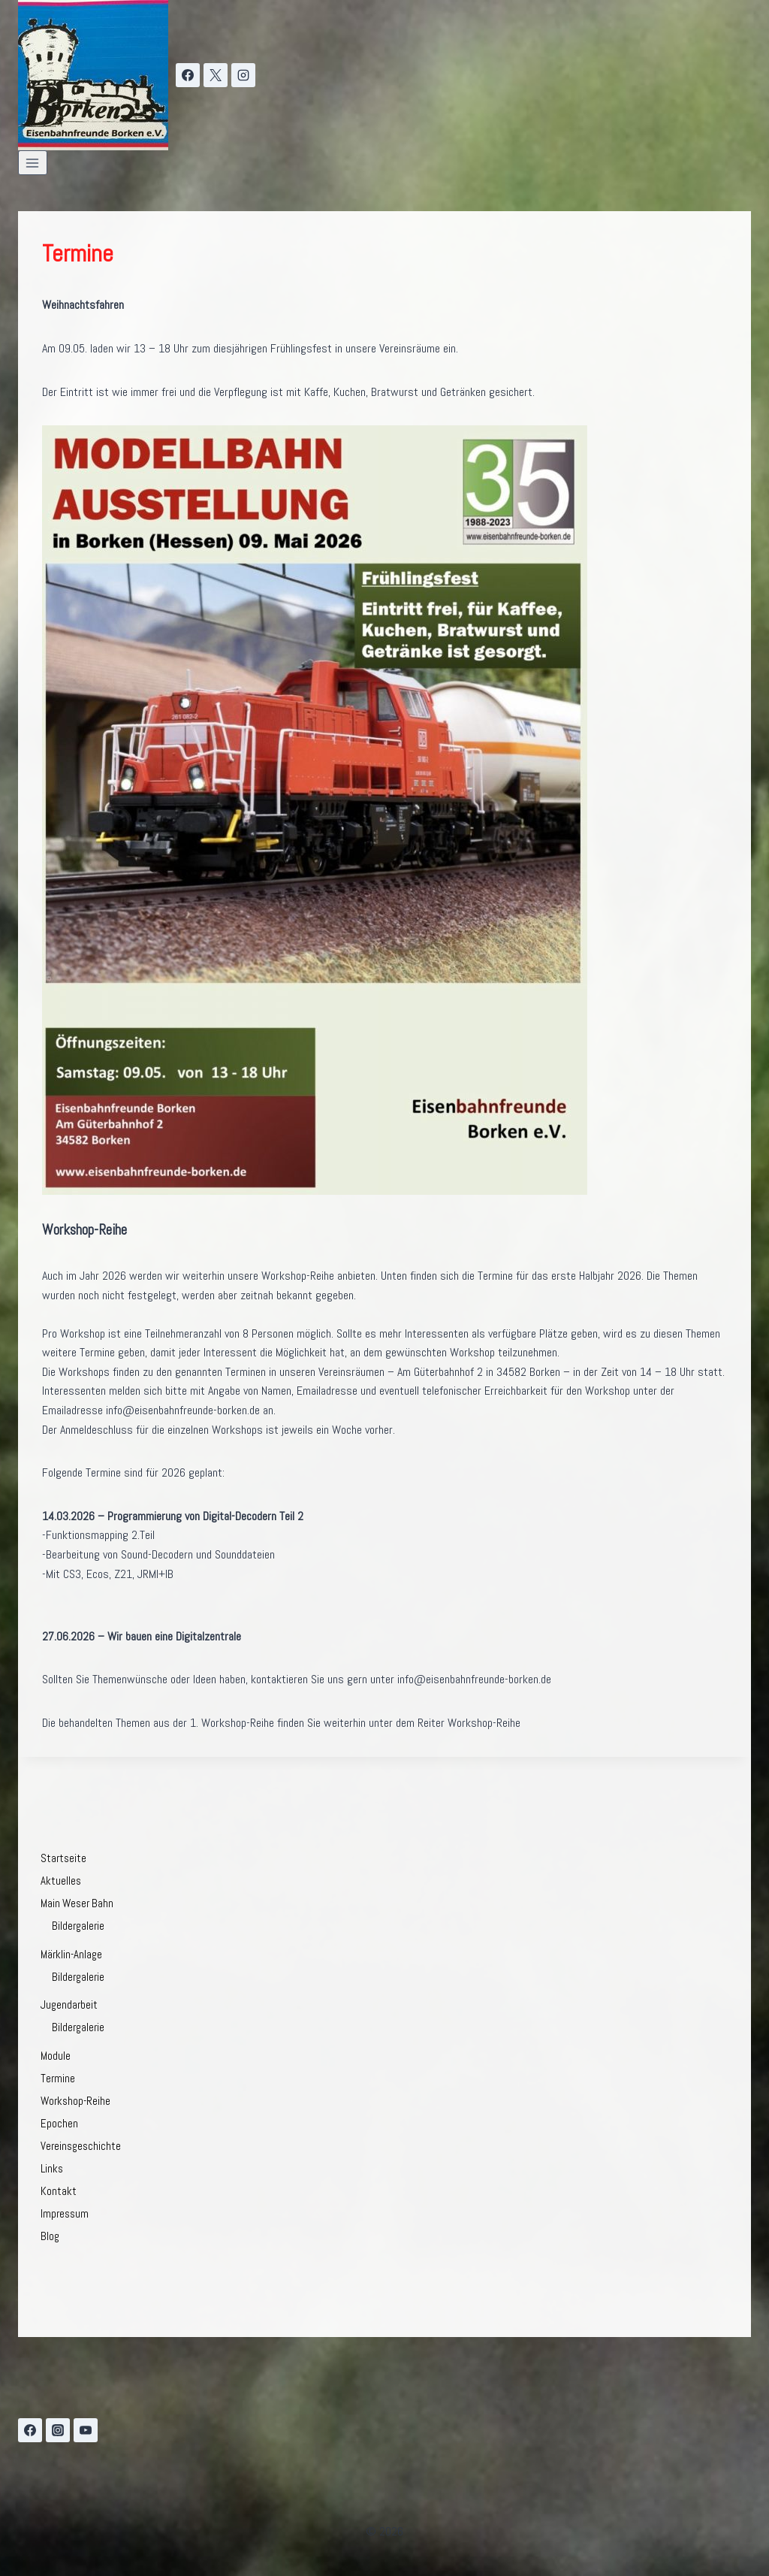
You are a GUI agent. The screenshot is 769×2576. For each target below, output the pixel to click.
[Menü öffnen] (32, 162)
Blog (50, 2236)
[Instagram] (243, 75)
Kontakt (59, 2191)
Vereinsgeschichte (81, 2146)
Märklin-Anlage (71, 1954)
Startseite (63, 1858)
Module (56, 2055)
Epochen (59, 2123)
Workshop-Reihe (75, 2101)
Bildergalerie (78, 1925)
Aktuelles (61, 1880)
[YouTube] (86, 2430)
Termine (58, 2078)
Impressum (65, 2213)
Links (52, 2168)
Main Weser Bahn (77, 1903)
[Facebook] (188, 75)
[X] (216, 75)
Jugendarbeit (69, 2004)
